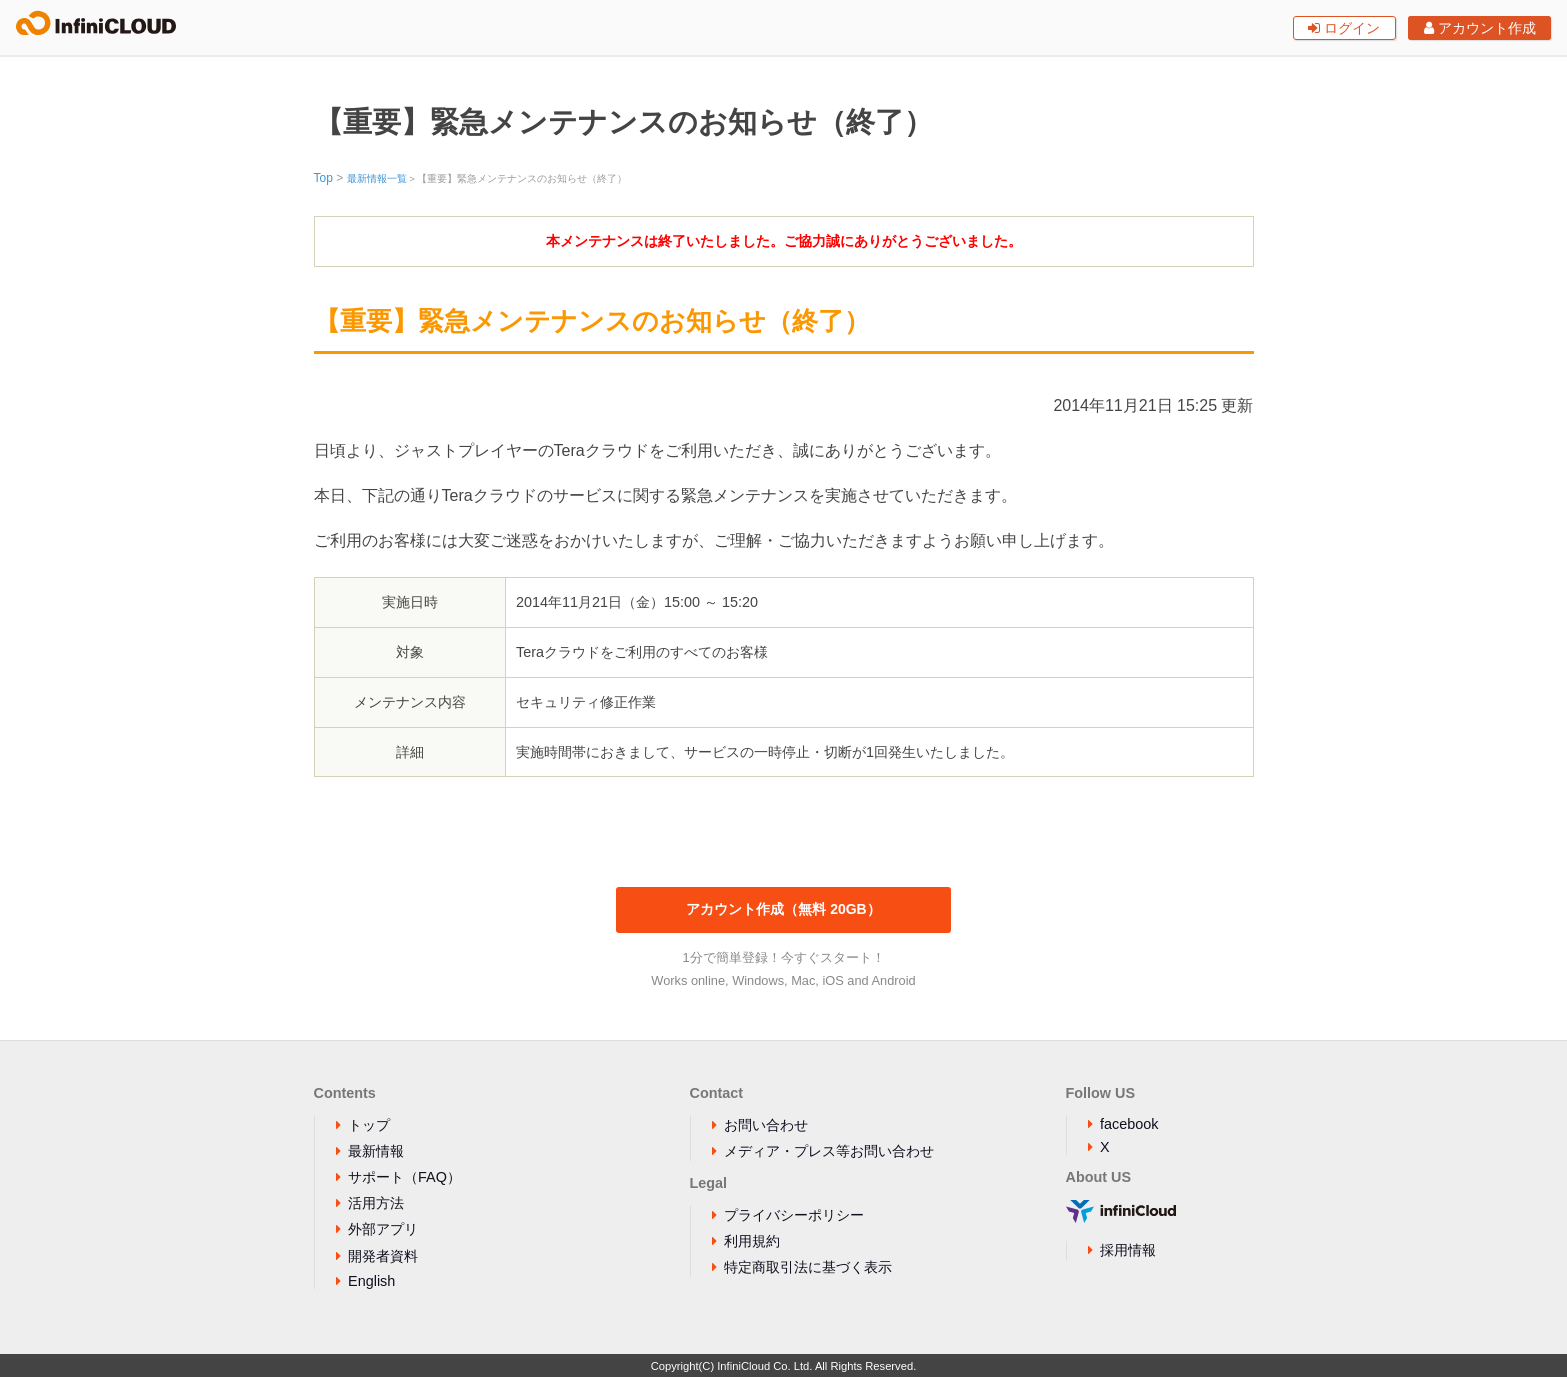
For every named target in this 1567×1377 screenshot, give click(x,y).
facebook (1129, 1124)
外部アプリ (383, 1229)
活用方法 (376, 1203)
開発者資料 (383, 1256)
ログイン (1344, 28)
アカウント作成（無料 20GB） (783, 909)
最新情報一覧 (377, 178)
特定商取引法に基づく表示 (808, 1267)
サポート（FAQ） (404, 1177)
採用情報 (1128, 1250)
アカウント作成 (1480, 28)
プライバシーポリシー (794, 1215)
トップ (369, 1125)
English (371, 1281)
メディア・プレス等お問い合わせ (829, 1151)
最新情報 (376, 1151)
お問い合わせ (766, 1125)
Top (323, 178)
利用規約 (752, 1241)
